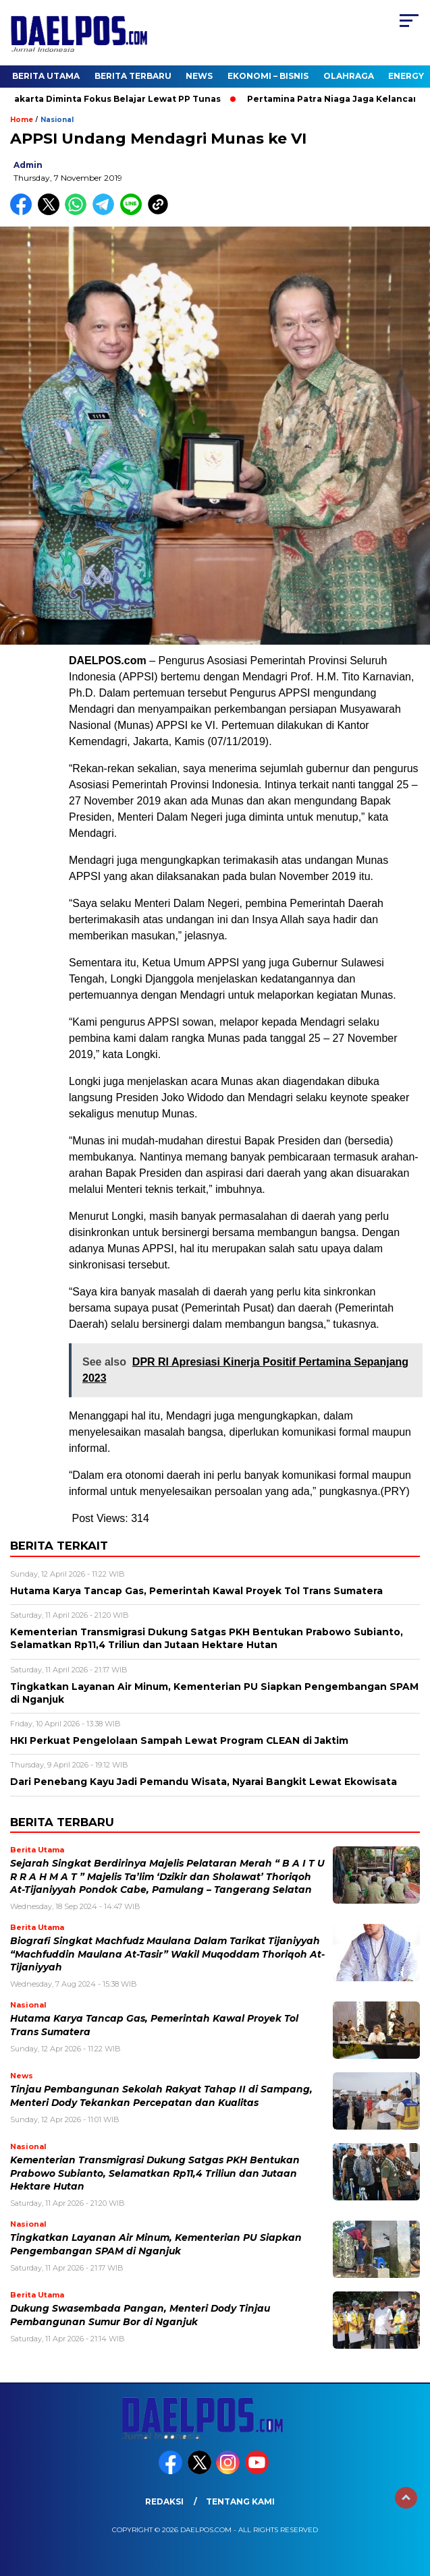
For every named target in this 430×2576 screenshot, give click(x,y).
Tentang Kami (240, 2501)
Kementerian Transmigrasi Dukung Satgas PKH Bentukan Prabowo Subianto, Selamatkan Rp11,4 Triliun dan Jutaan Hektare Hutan (155, 2173)
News (199, 76)
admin (28, 165)
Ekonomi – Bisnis (267, 76)
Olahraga (348, 76)
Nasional (57, 119)
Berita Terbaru (133, 76)
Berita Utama (46, 76)
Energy (406, 76)
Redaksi (164, 2501)
